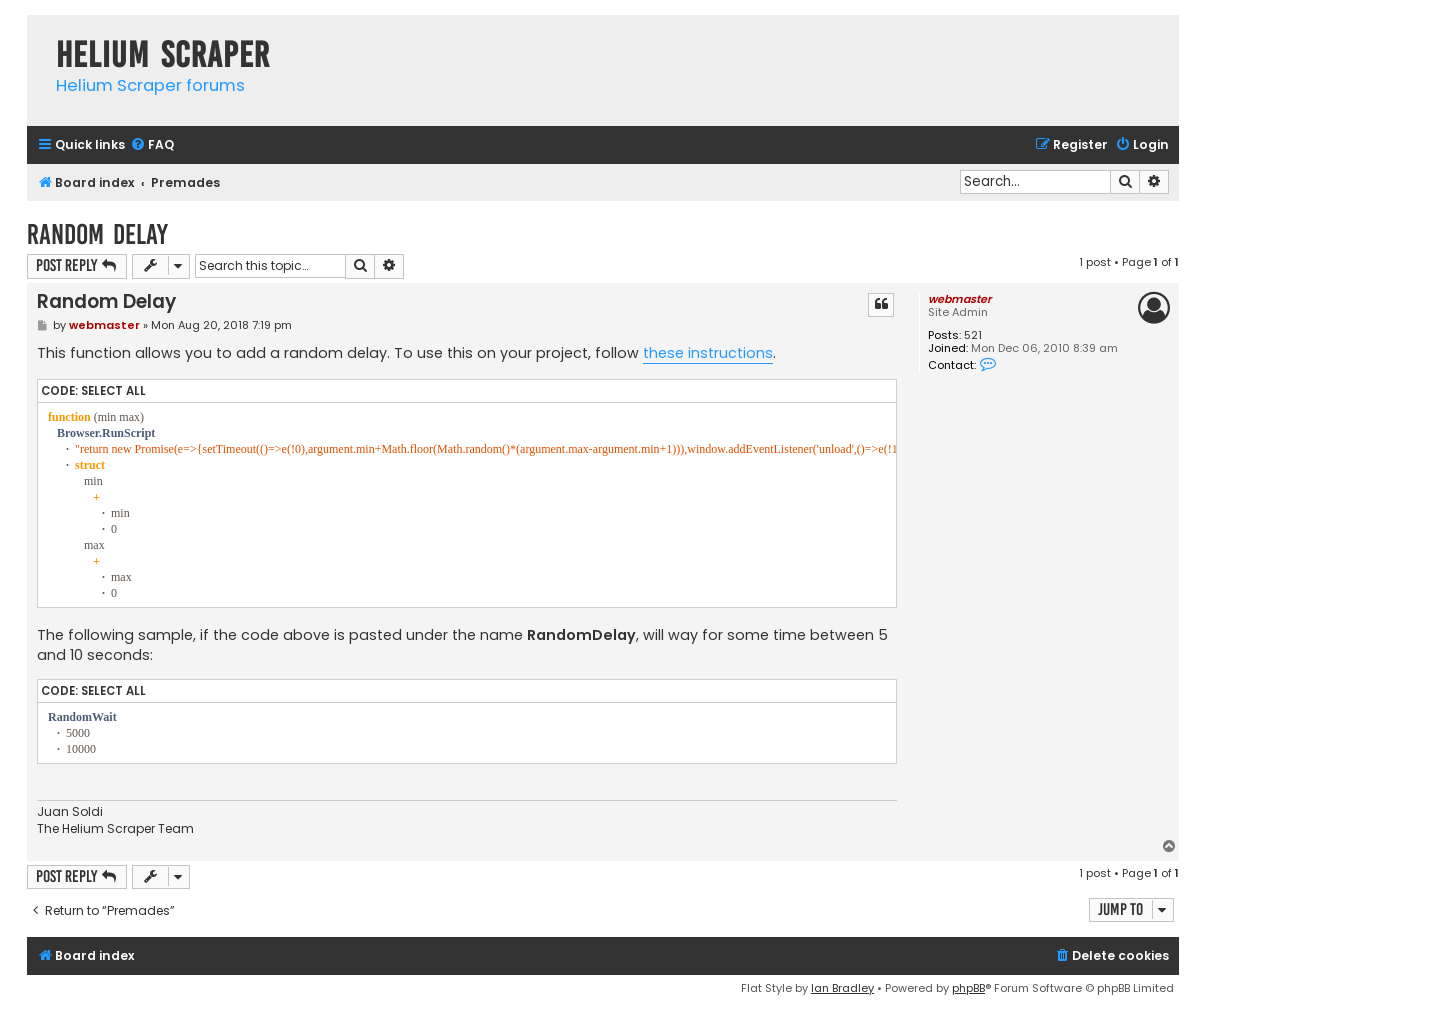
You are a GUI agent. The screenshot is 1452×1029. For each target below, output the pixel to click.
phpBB (968, 988)
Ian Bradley (842, 988)
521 (973, 335)
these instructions (708, 353)
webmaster (959, 299)
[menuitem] (152, 145)
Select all (113, 391)
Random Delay (97, 234)
